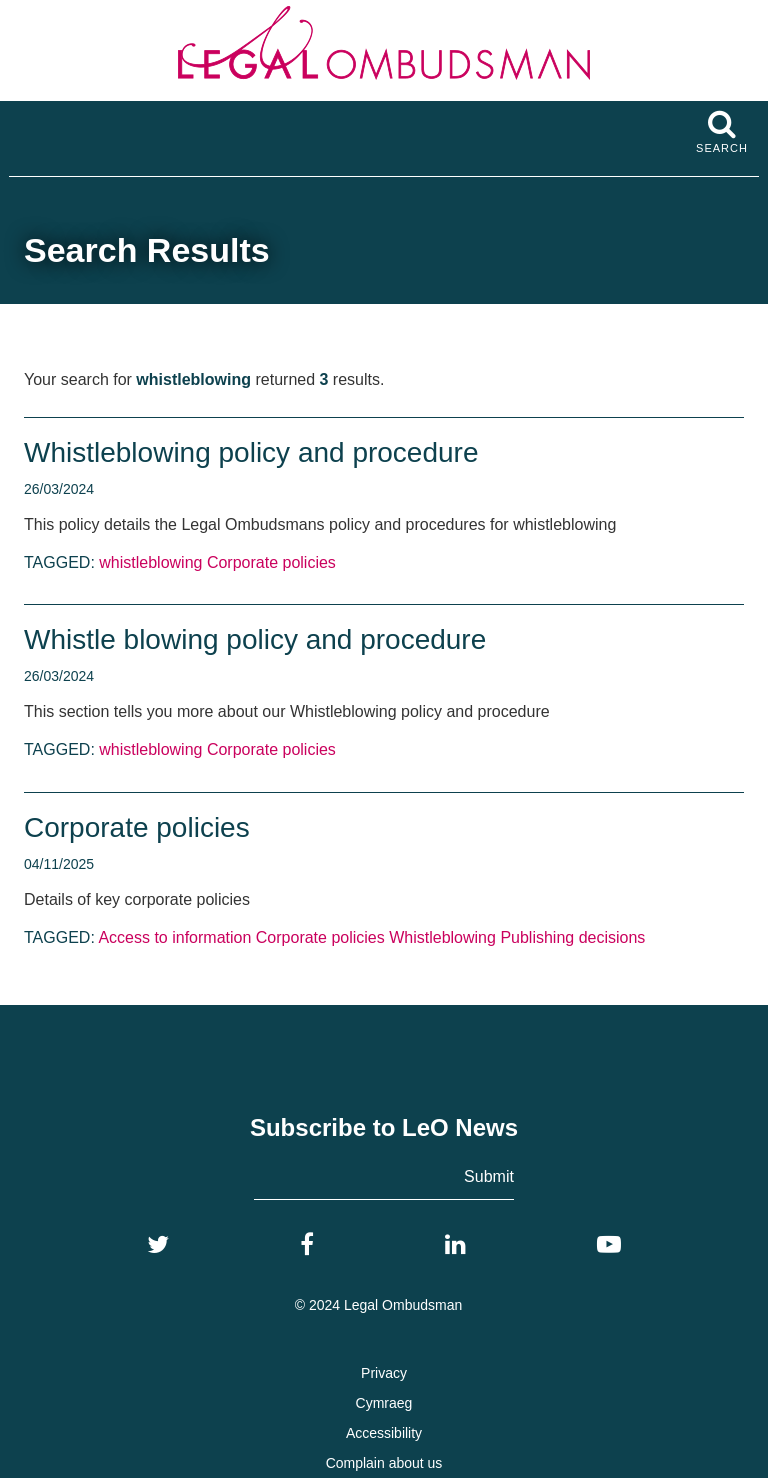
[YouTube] (609, 1245)
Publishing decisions (572, 937)
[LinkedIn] (455, 1245)
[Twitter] (158, 1245)
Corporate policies (271, 562)
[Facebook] (307, 1245)
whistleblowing (150, 562)
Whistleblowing (442, 937)
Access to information (174, 937)
